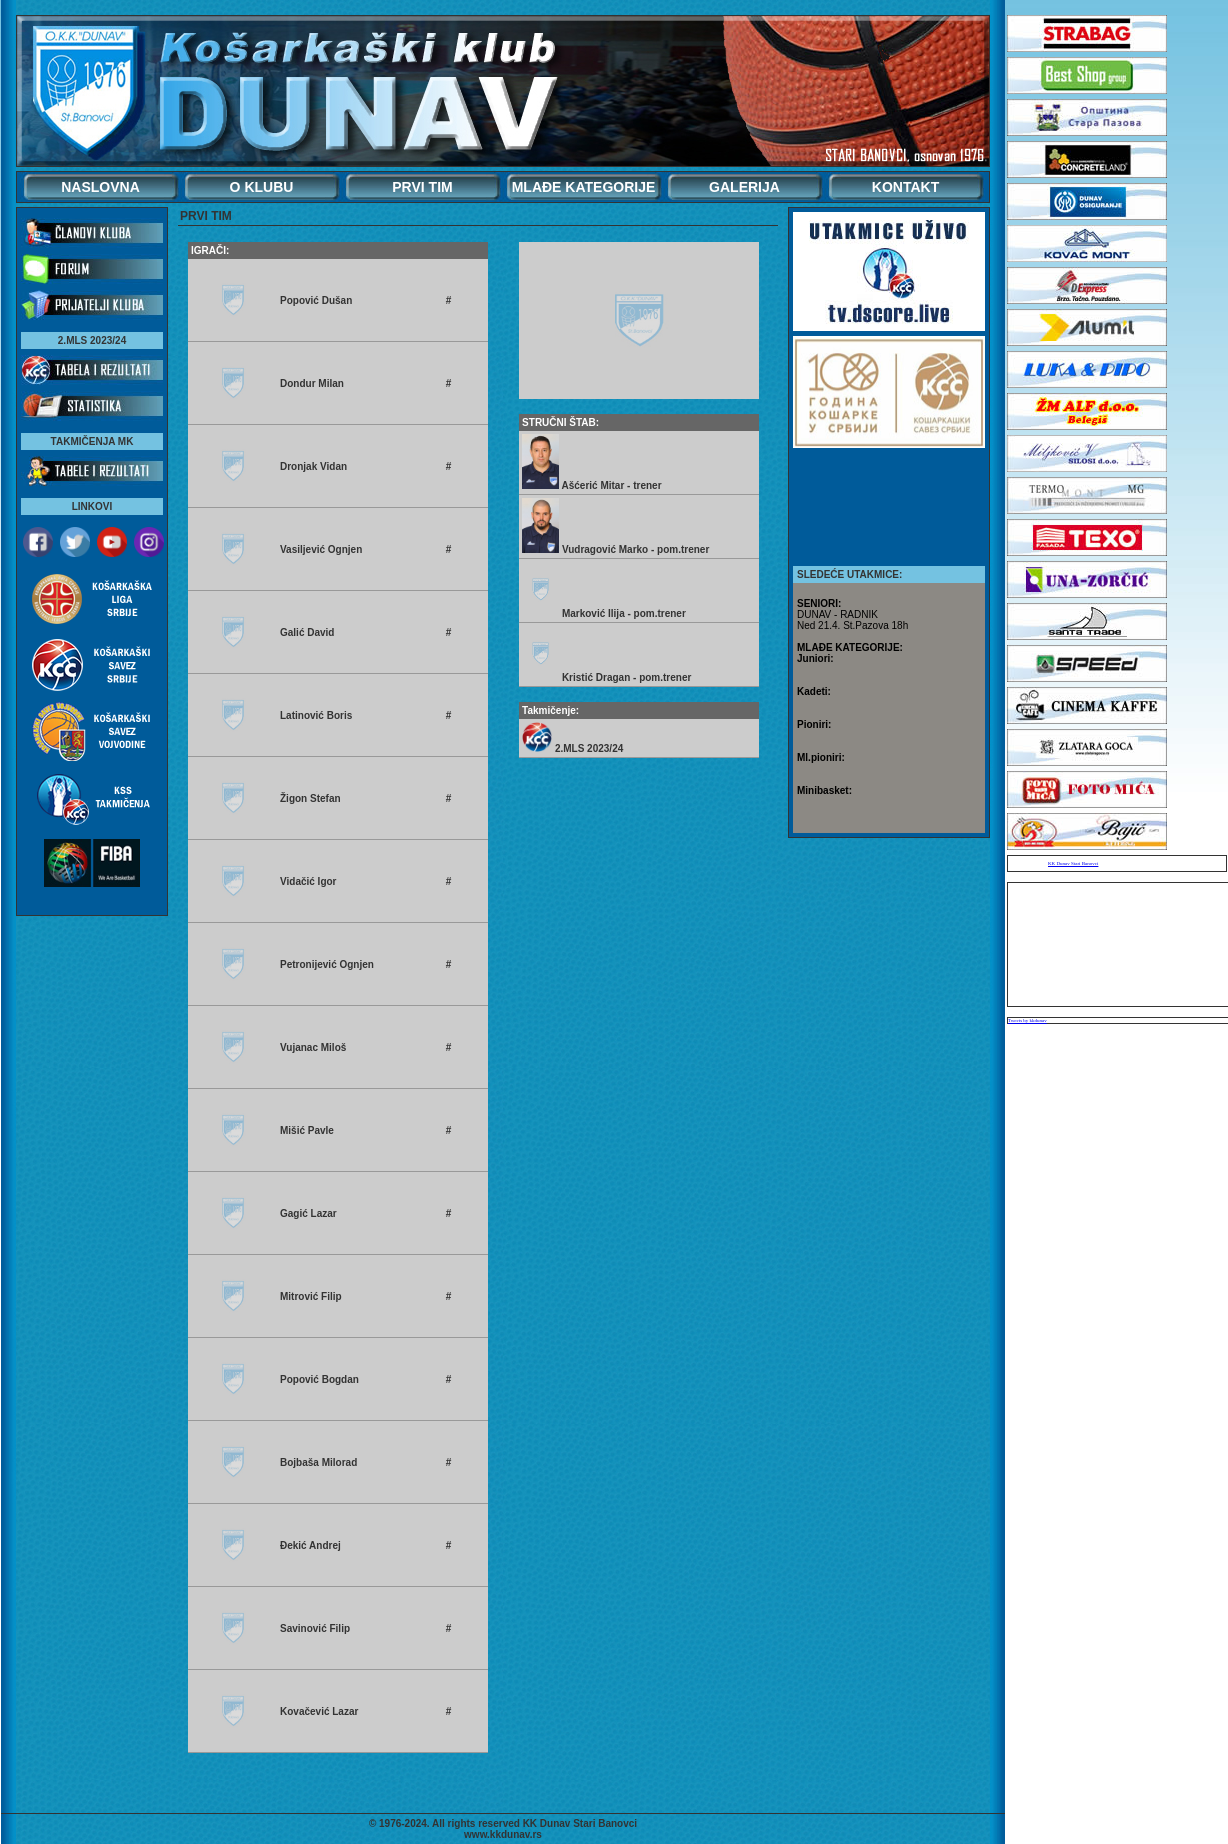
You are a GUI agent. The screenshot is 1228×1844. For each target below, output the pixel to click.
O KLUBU (262, 187)
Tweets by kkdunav (1027, 1020)
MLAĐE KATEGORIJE (584, 187)
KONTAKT (905, 187)
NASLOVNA (100, 187)
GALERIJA (744, 187)
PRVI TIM (422, 187)
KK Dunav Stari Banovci (1073, 863)
